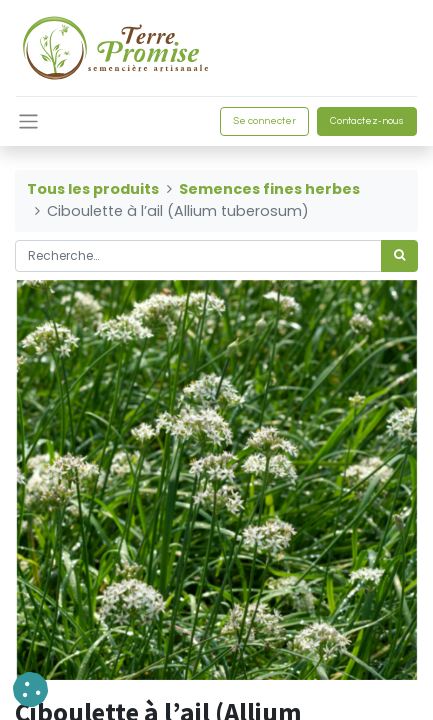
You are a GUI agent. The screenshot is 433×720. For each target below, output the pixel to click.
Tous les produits (93, 189)
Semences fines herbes (269, 189)
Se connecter (264, 121)
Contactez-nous (367, 121)
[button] (30, 689)
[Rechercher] (399, 256)
